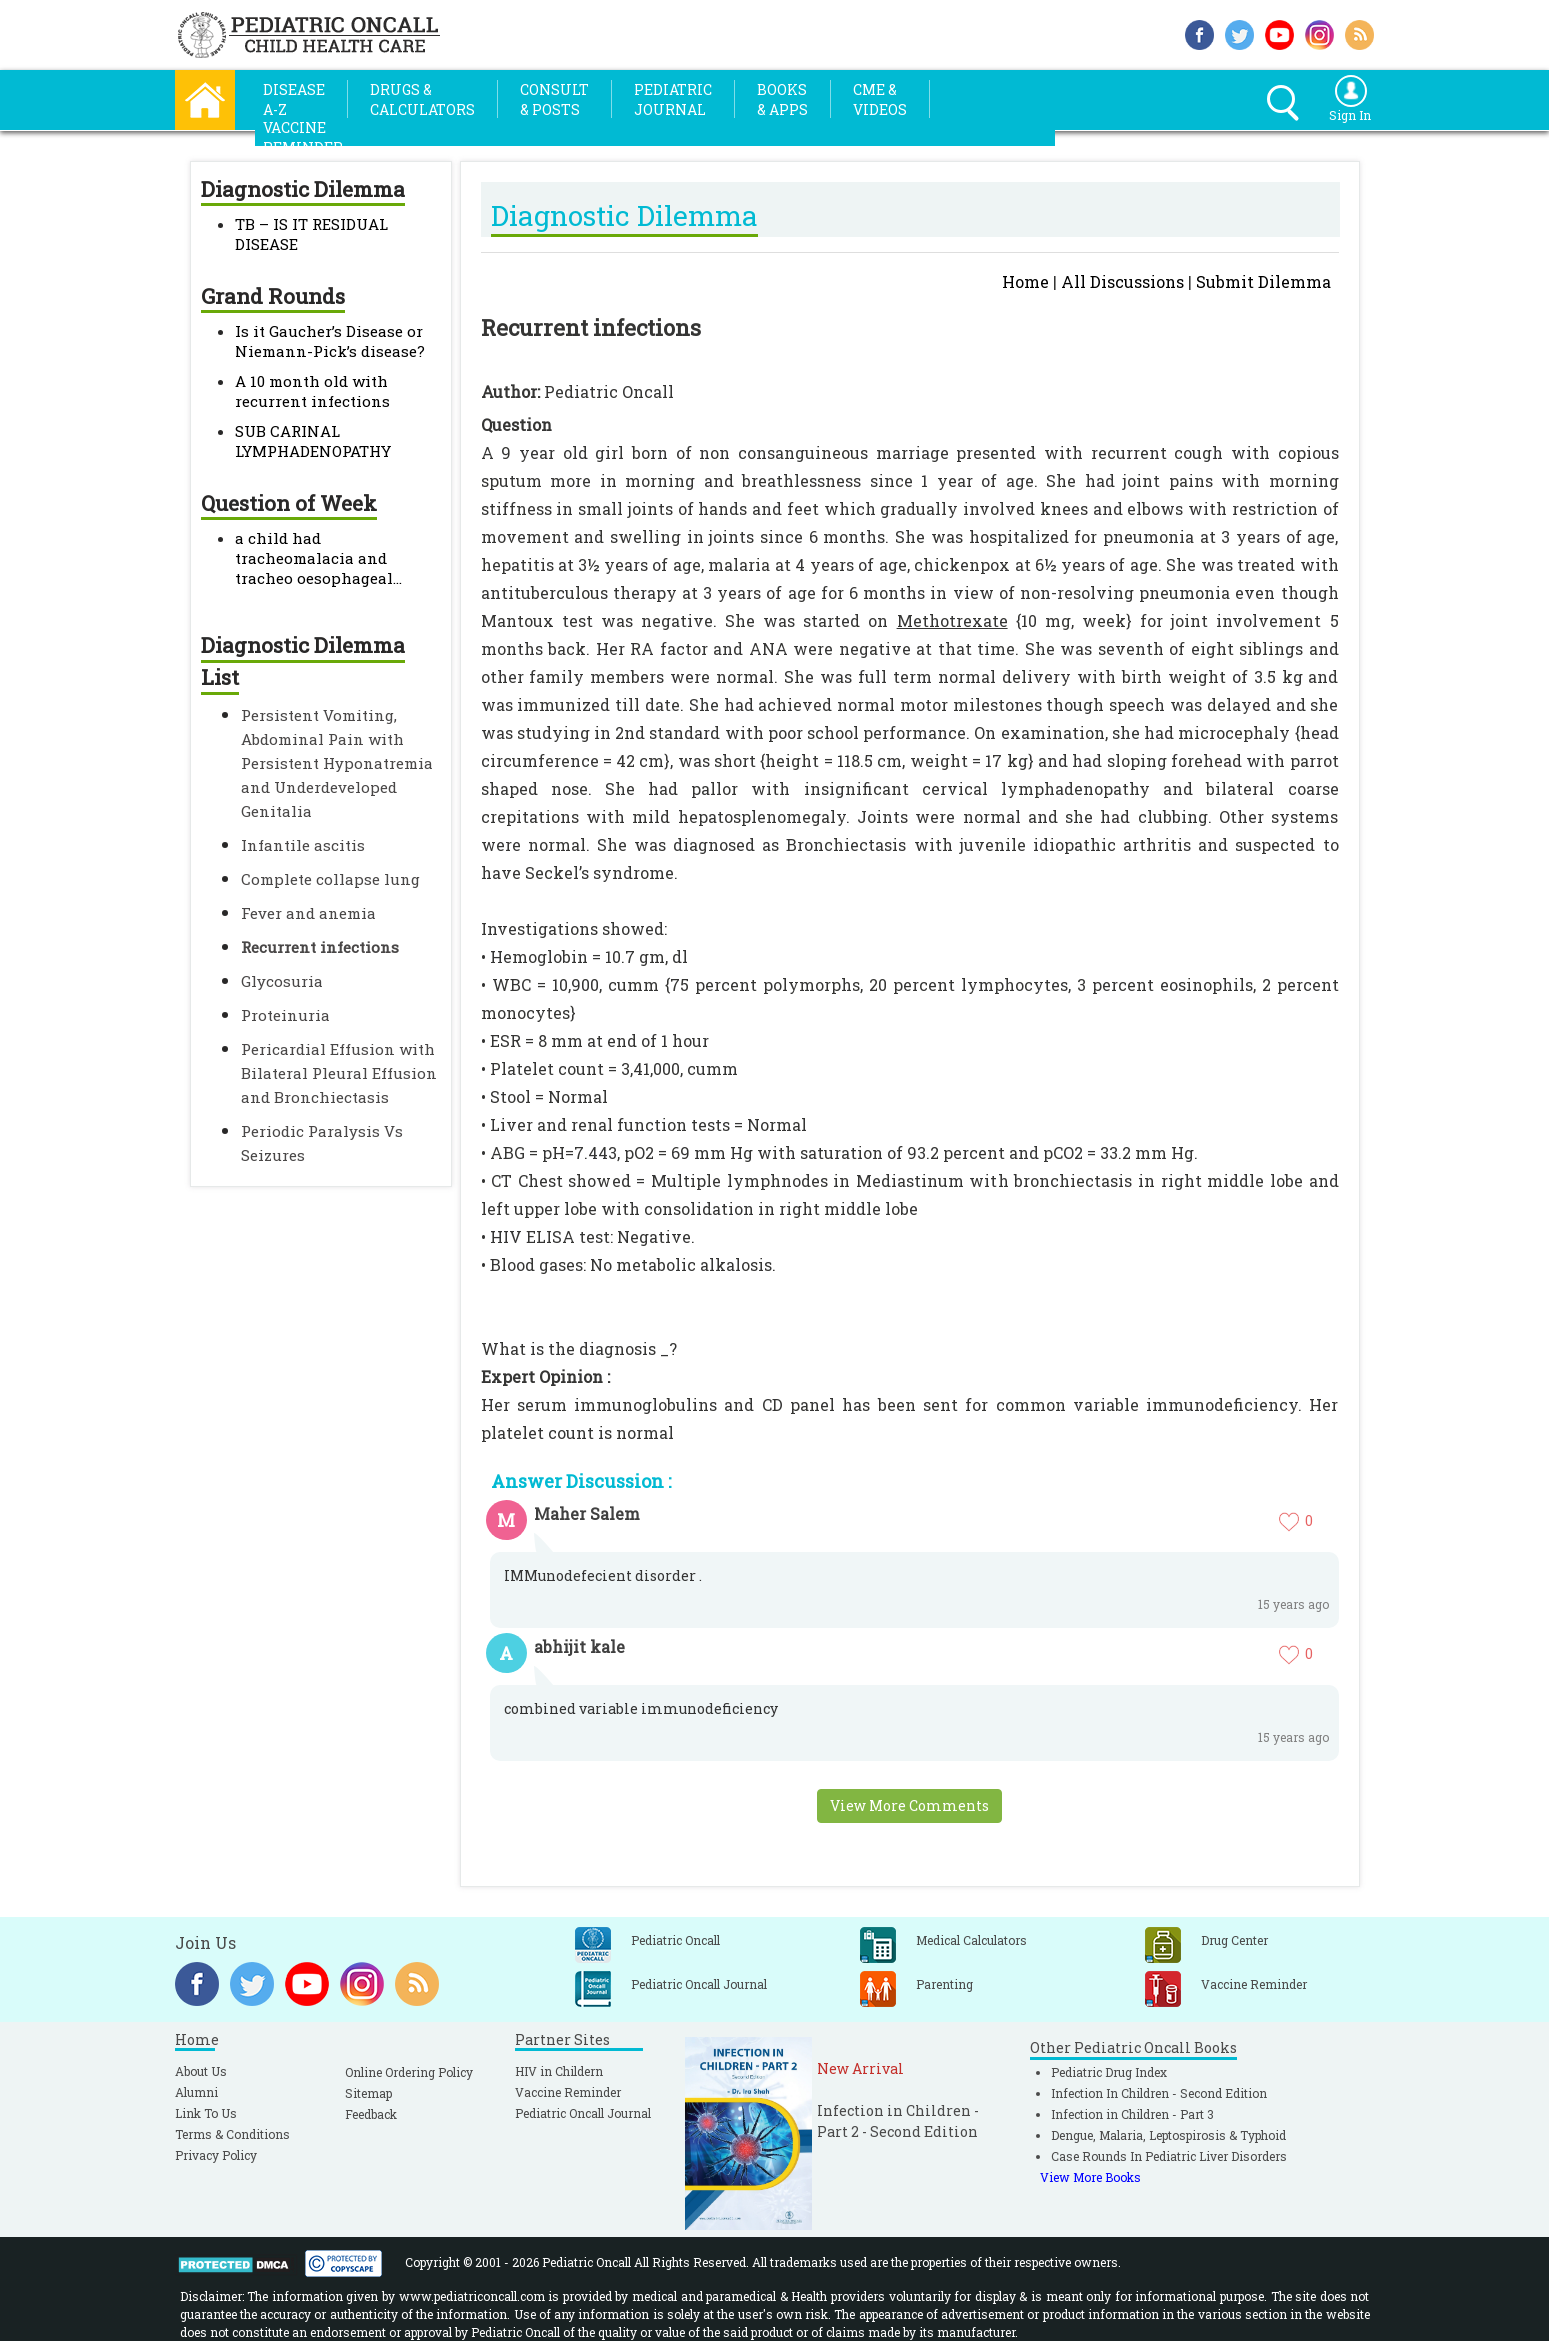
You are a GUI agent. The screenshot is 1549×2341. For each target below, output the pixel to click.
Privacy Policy (216, 2155)
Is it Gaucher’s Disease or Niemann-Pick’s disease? (330, 341)
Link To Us (206, 2113)
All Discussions (1122, 281)
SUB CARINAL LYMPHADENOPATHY (313, 441)
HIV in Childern (559, 2071)
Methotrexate (952, 620)
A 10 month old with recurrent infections (312, 391)
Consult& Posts (554, 99)
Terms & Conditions (232, 2134)
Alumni (196, 2092)
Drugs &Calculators (422, 99)
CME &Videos (880, 99)
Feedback (371, 2114)
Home (1025, 281)
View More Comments (909, 1805)
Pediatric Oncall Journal (583, 2113)
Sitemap (368, 2093)
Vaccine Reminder (568, 2092)
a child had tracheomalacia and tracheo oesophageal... (318, 558)
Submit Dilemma (1263, 281)
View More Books (1090, 2177)
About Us (201, 2071)
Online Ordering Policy (409, 2072)
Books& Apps (782, 99)
